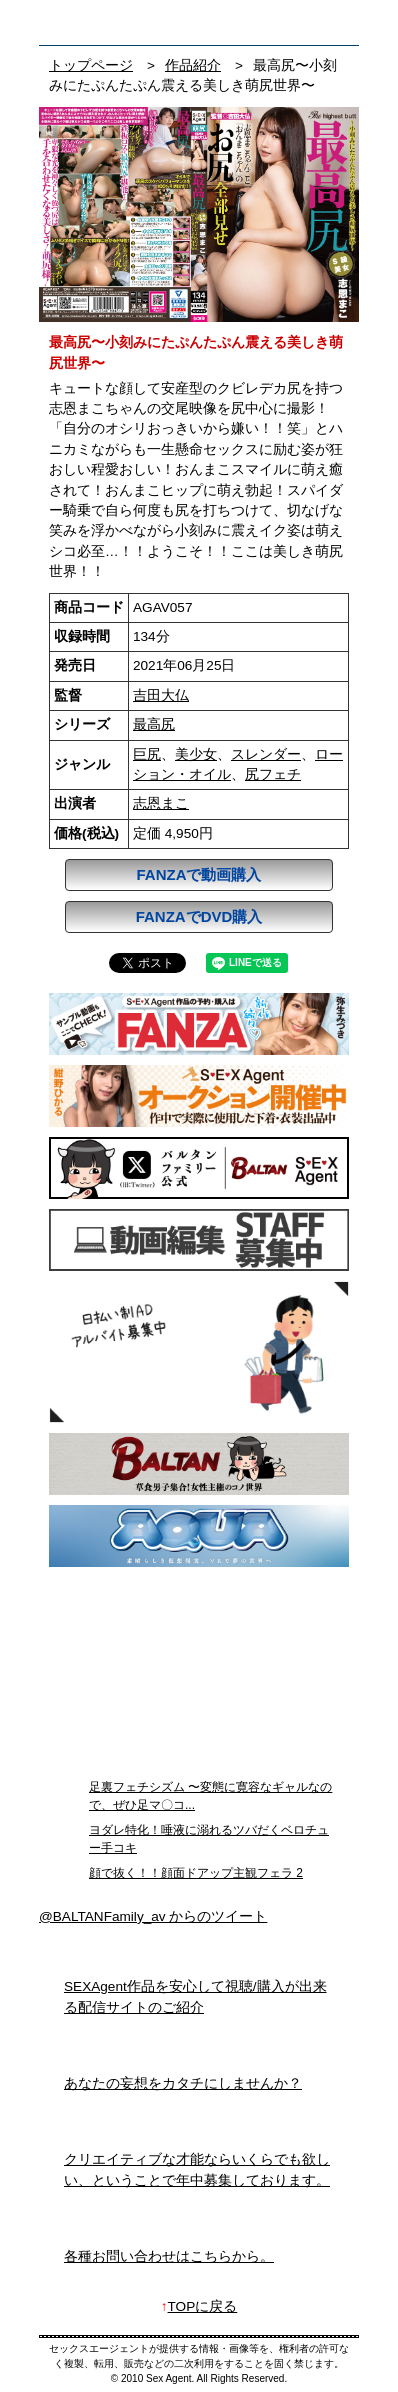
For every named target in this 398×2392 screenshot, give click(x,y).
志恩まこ (161, 803)
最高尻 (154, 724)
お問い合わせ (338, 22)
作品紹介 (193, 65)
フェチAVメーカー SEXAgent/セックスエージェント (68, 22)
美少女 (196, 754)
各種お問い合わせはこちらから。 (169, 2256)
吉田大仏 (161, 695)
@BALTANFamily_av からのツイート (153, 1916)
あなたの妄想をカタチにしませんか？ (183, 2083)
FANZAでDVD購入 (199, 916)
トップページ (91, 65)
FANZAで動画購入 (199, 874)
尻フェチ (273, 774)
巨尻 (147, 754)
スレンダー (266, 754)
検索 (300, 22)
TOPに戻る (203, 2306)
